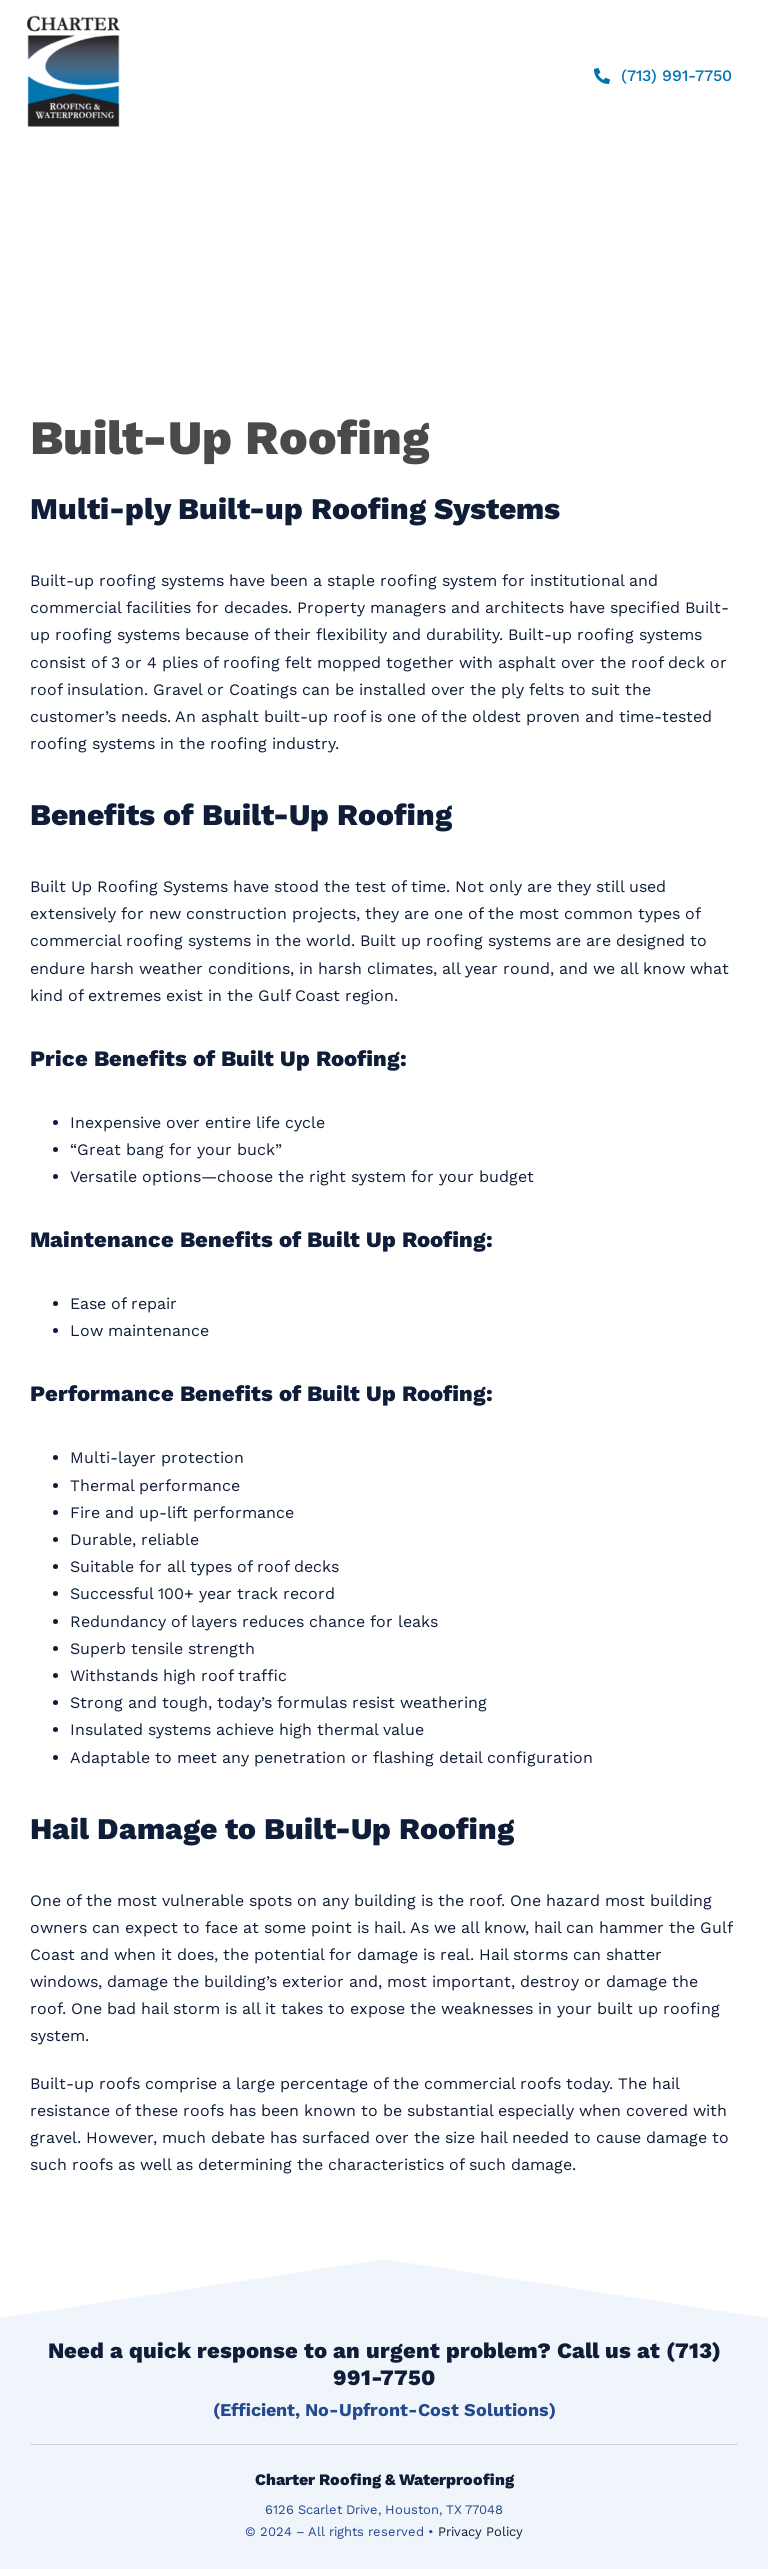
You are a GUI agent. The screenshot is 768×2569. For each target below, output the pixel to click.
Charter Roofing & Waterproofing (384, 2479)
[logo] (73, 15)
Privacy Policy (480, 2531)
